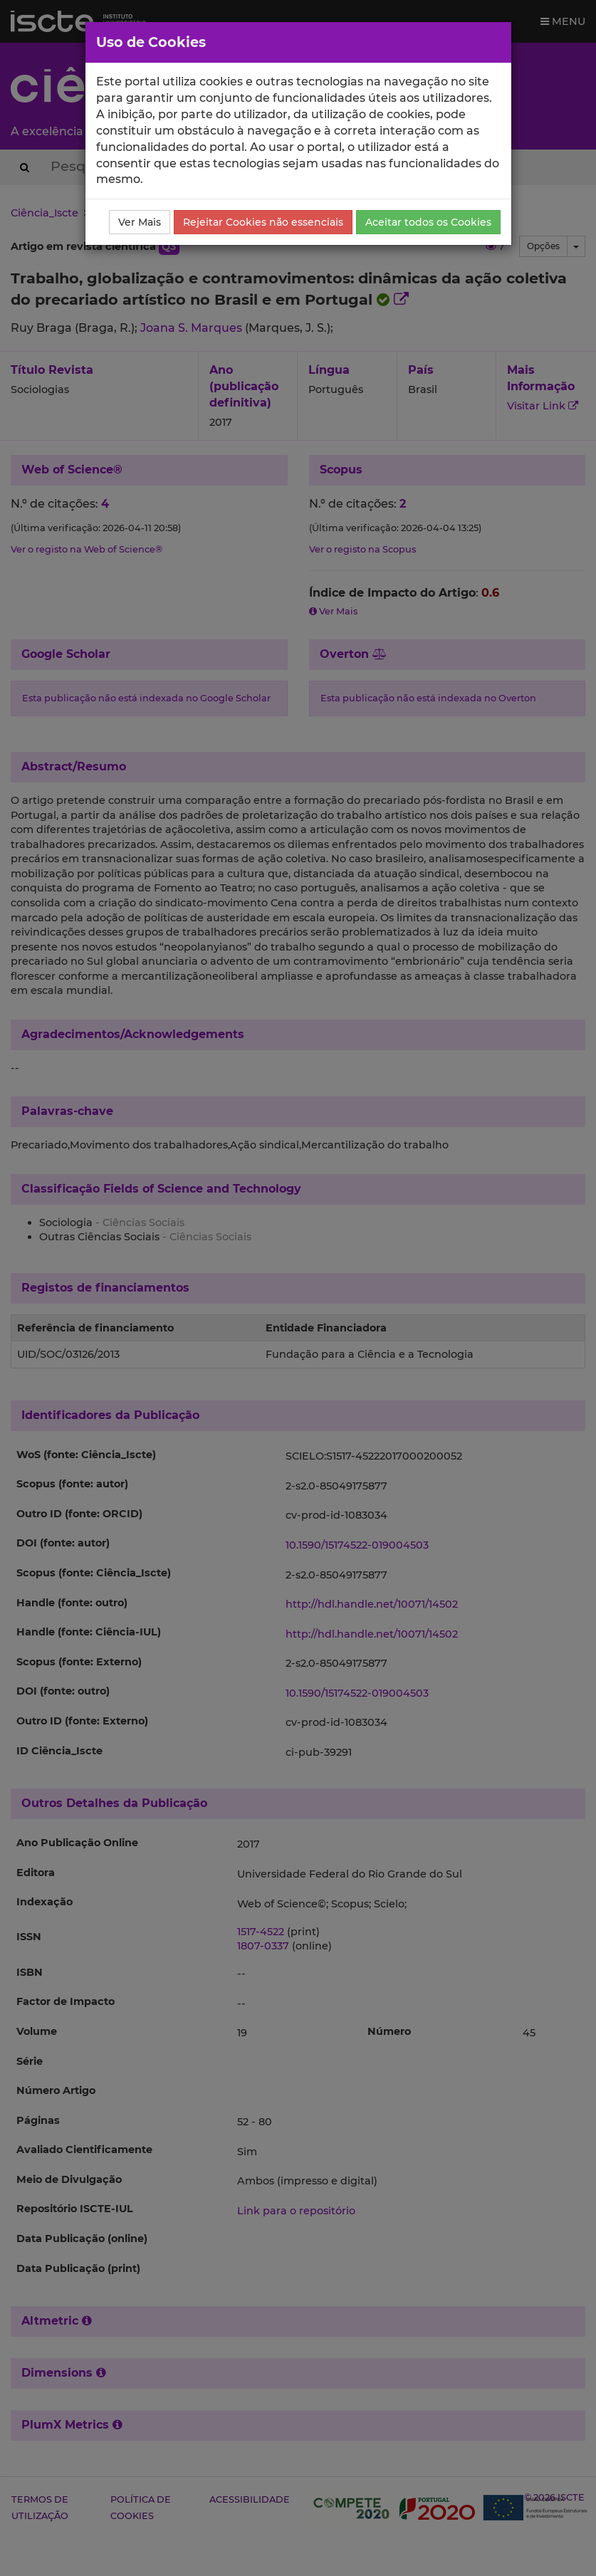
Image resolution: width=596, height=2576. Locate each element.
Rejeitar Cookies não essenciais (263, 222)
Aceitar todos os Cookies (428, 222)
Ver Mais (139, 222)
